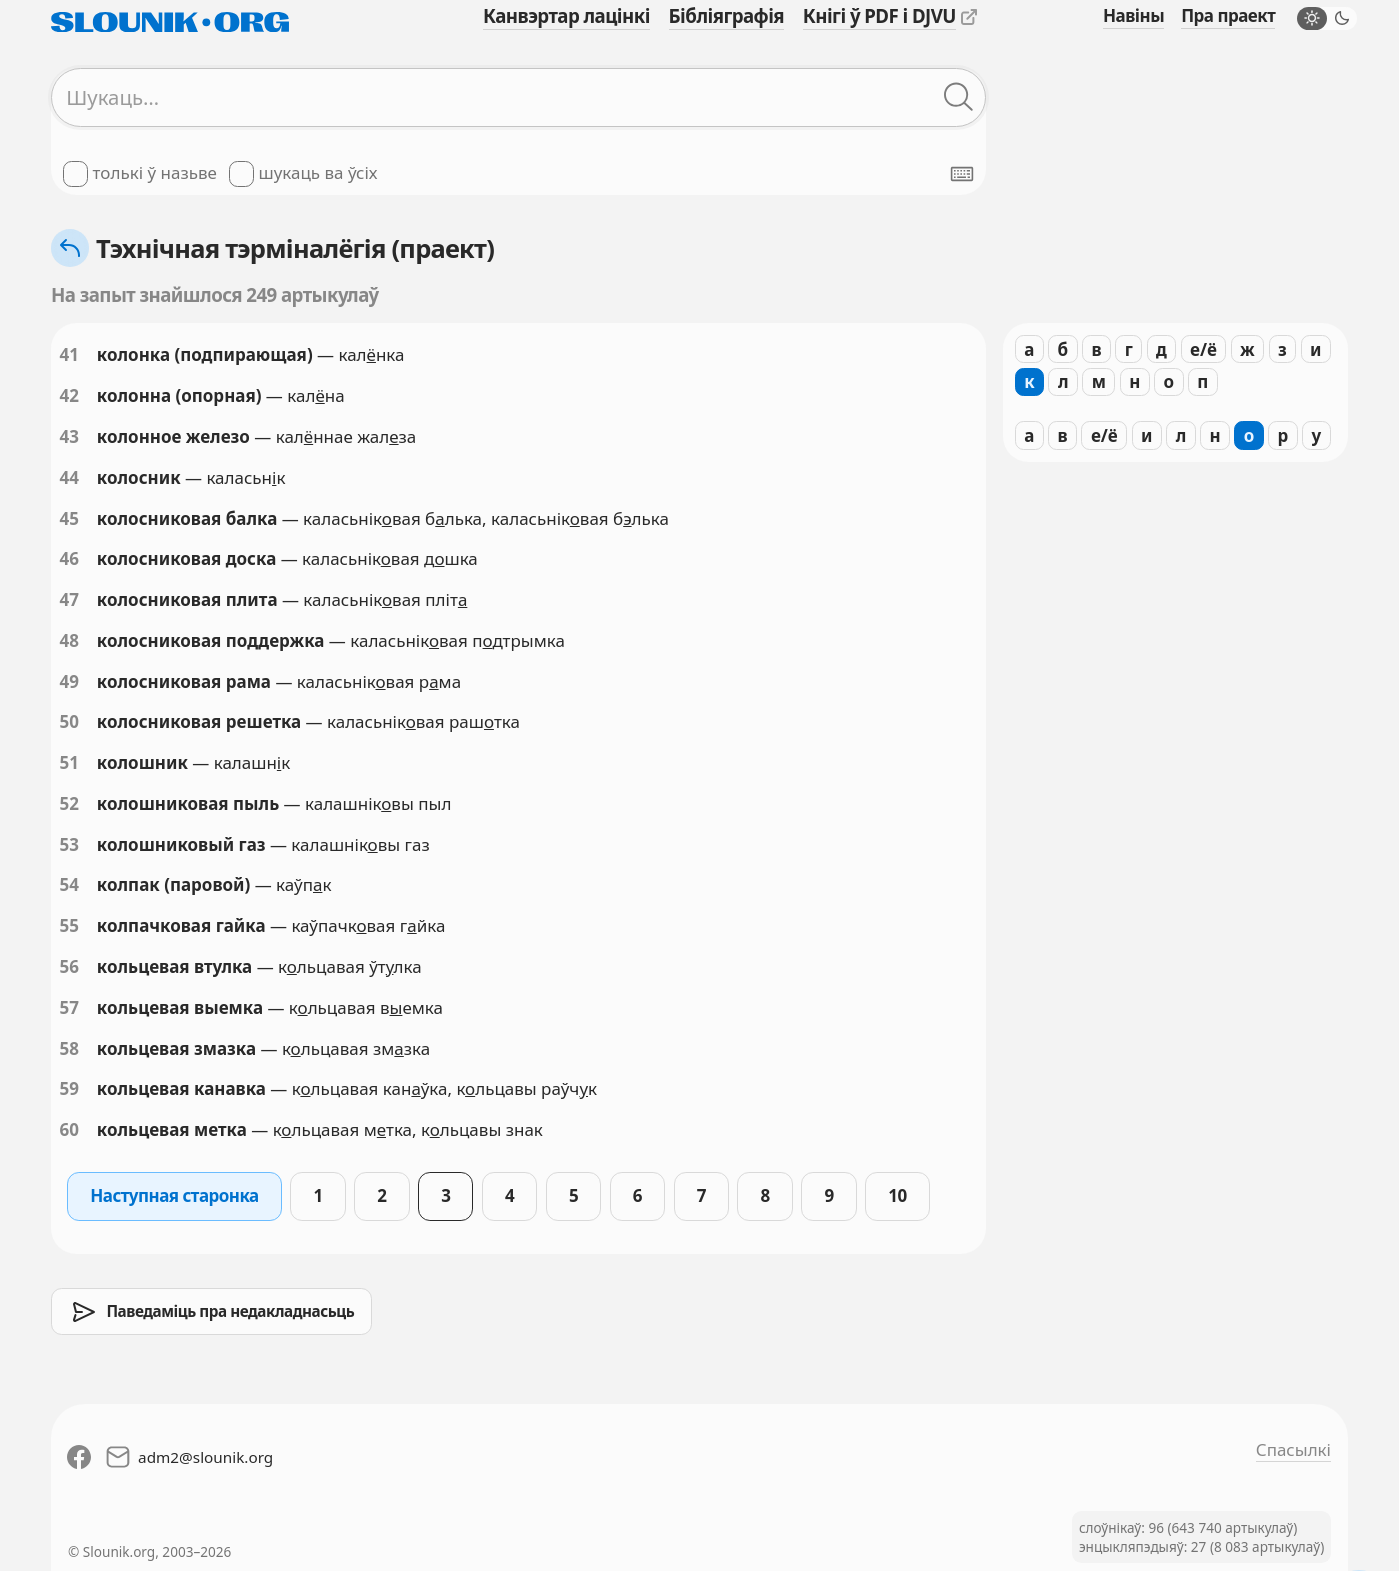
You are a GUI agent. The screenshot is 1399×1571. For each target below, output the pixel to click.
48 (68, 640)
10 (897, 1195)
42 (68, 395)
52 (68, 803)
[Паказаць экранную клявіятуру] (962, 174)
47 (68, 599)
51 (68, 762)
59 (68, 1088)
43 (68, 436)
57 (68, 1007)
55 (68, 925)
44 (68, 477)
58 (68, 1048)
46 (68, 558)
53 (68, 844)
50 (68, 721)
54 (68, 884)
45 (68, 518)
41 (68, 354)
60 (68, 1129)
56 (68, 966)
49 (68, 681)
